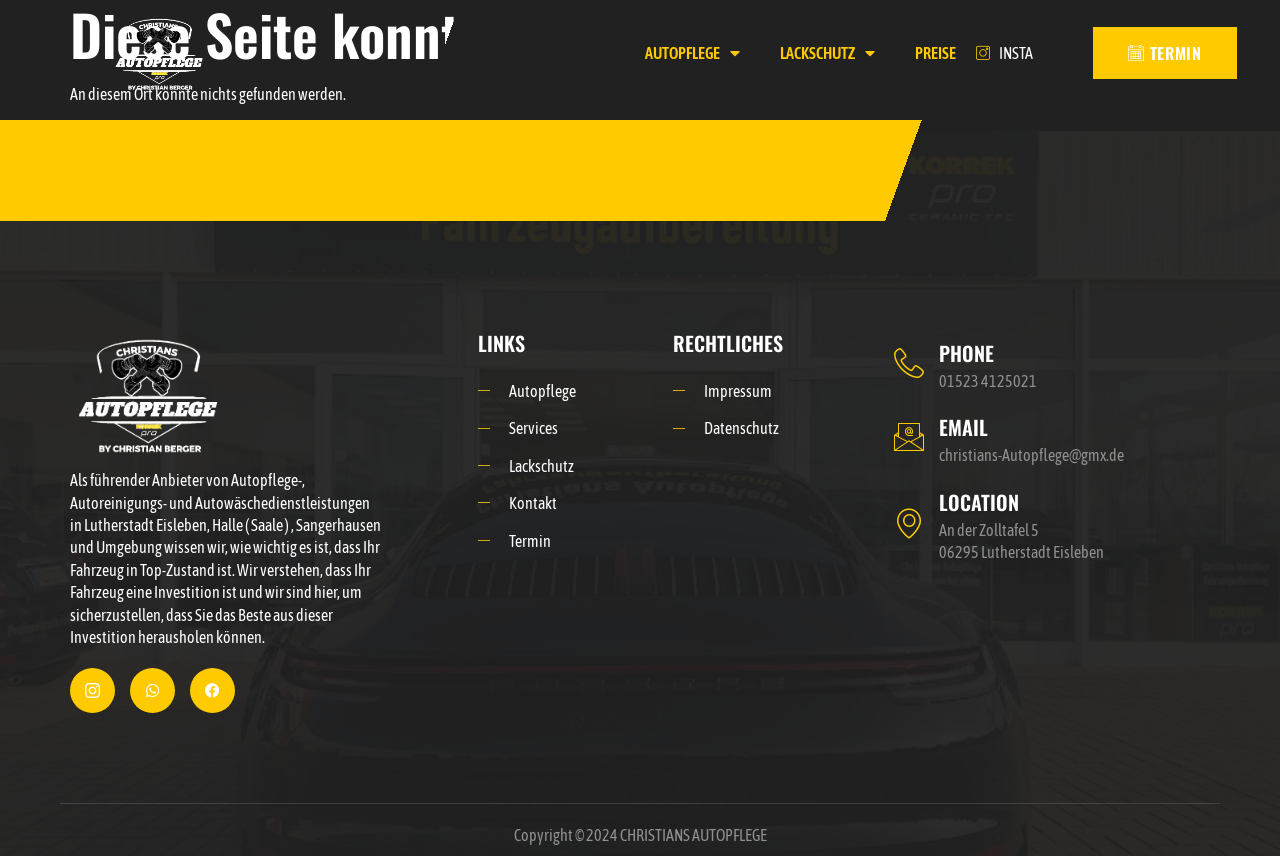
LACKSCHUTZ (827, 53)
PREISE (935, 53)
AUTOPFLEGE (692, 53)
